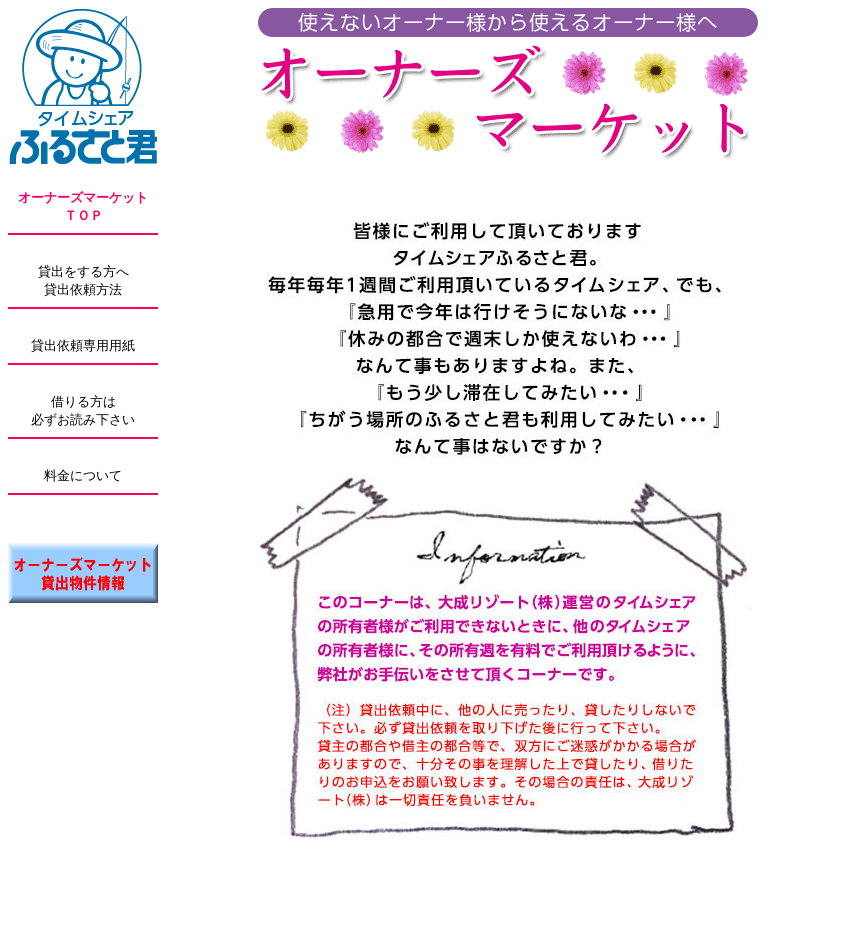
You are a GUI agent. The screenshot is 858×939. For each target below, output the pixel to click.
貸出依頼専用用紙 (83, 345)
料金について (83, 475)
